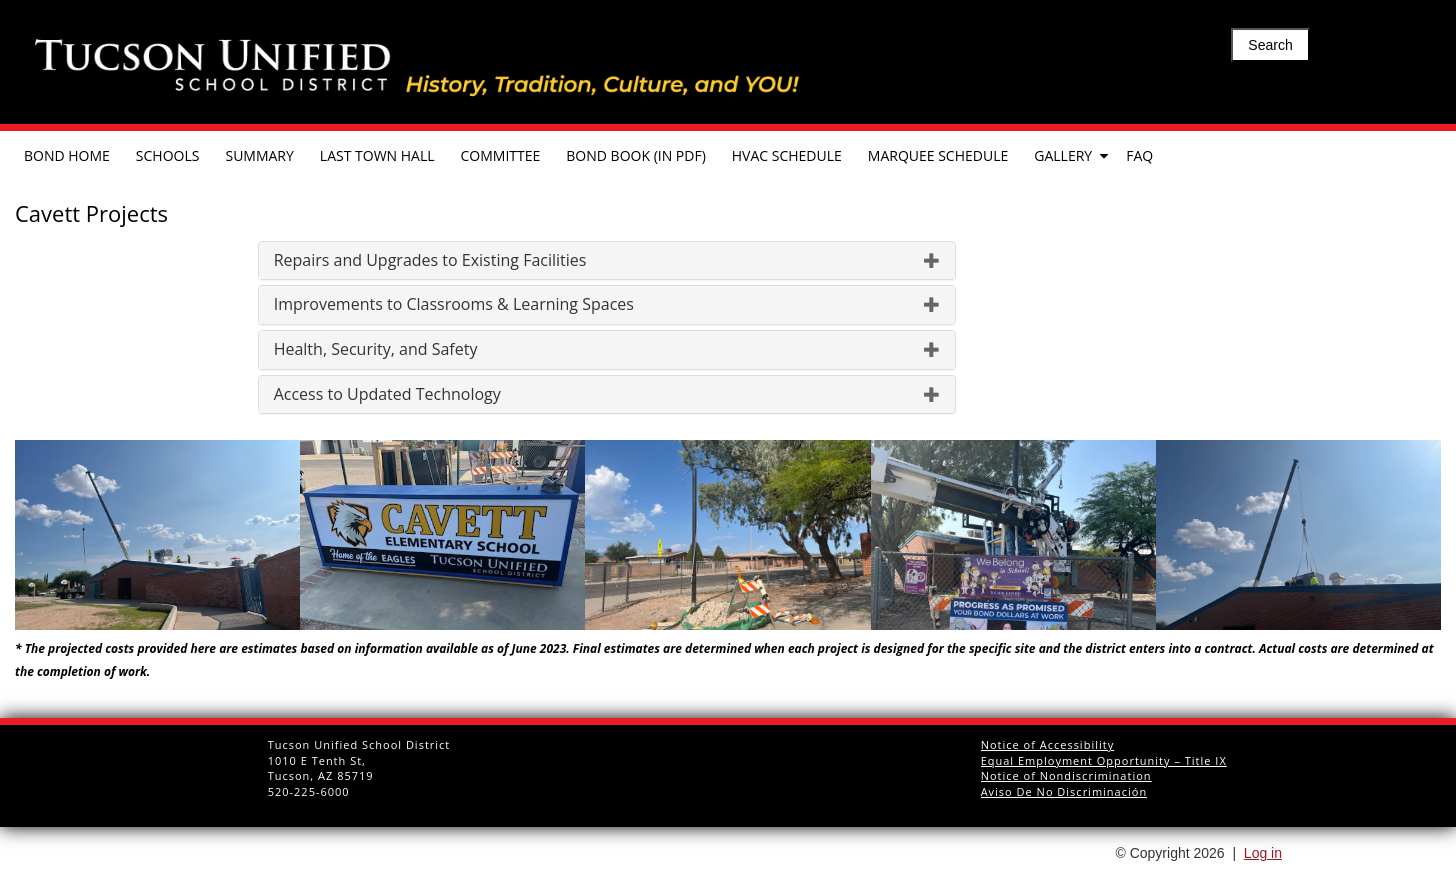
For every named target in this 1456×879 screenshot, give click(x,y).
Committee (501, 155)
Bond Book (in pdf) (635, 155)
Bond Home (67, 155)
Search (1270, 45)
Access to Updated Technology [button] (607, 395)
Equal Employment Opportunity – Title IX (1104, 760)
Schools (168, 155)
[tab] (607, 261)
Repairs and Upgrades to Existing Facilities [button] (607, 261)
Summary (259, 155)
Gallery (1063, 155)
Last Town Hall (377, 155)
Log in (1263, 853)
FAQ (1139, 155)
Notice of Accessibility (1048, 744)
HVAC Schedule (787, 155)
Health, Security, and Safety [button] (607, 350)
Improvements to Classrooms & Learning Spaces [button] (607, 305)
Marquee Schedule (938, 155)
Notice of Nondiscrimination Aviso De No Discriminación (1066, 783)
